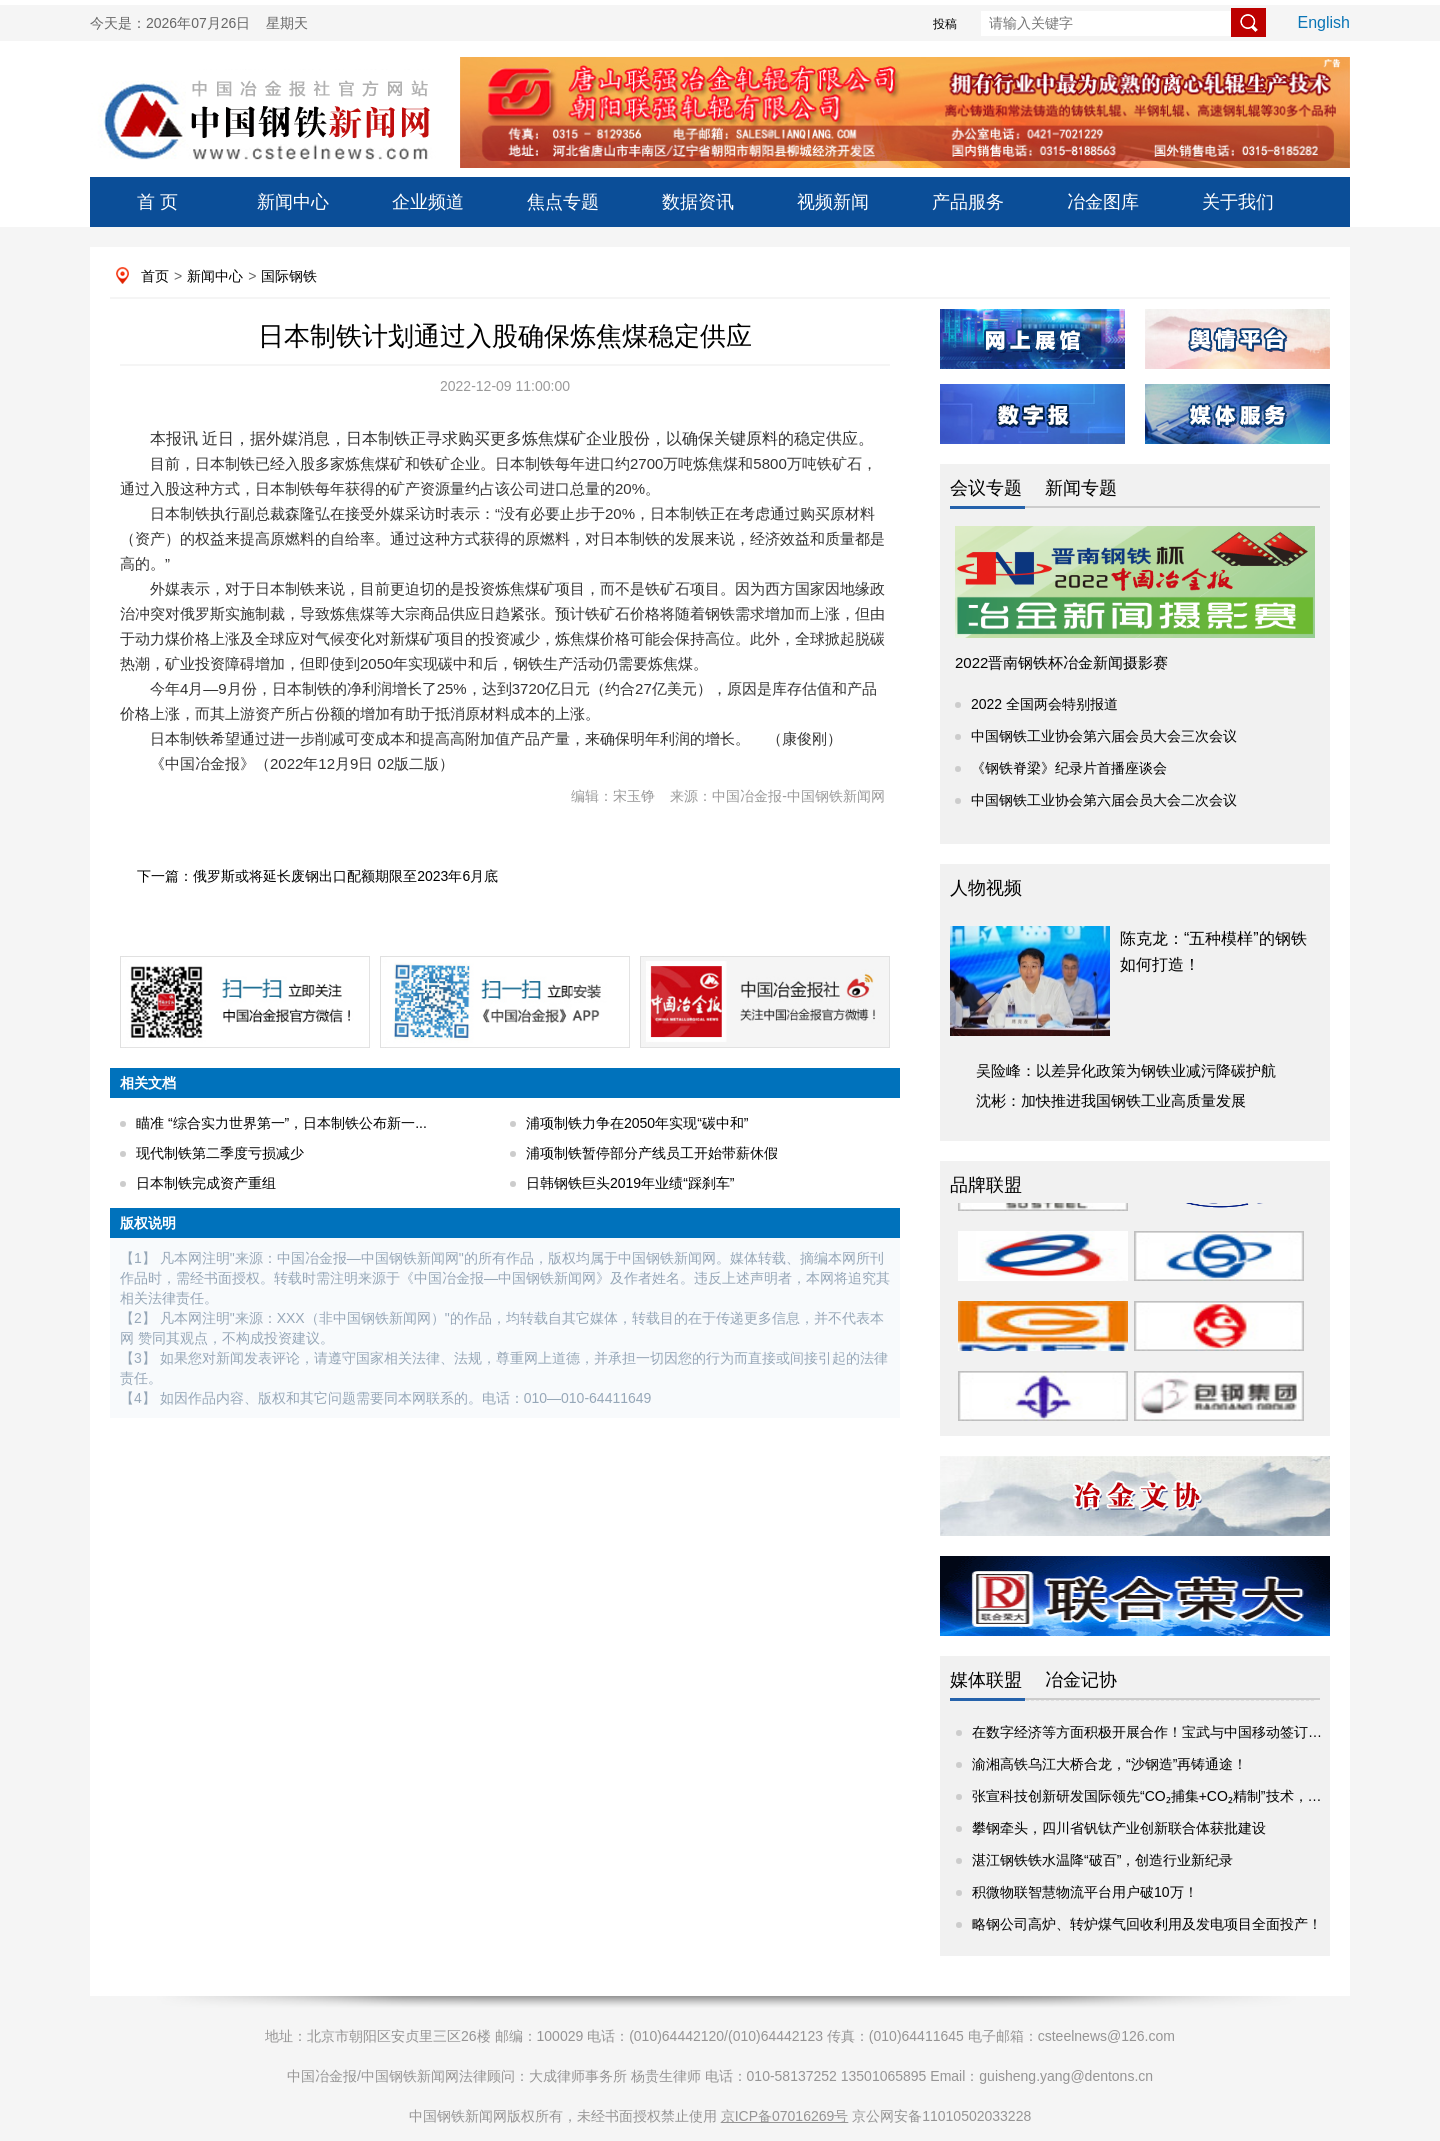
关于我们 (1238, 202)
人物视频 (986, 888)
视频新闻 (833, 202)
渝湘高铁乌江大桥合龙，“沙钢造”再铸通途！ (1109, 1764)
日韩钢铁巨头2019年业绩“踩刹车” (630, 1183)
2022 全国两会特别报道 (1044, 704)
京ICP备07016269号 (785, 2116)
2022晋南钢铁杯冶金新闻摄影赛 (1061, 662)
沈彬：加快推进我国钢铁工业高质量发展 (1111, 1100)
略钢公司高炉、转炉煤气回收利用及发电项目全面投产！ (1147, 1924)
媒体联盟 (986, 1680)
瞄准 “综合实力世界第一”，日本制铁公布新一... (281, 1123)
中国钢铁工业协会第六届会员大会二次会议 (1104, 800)
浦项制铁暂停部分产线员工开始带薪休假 (652, 1153)
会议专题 (986, 488)
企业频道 (428, 202)
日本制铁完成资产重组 (206, 1183)
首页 (155, 276)
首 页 (157, 202)
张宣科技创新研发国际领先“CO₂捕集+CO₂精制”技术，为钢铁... (1166, 1796)
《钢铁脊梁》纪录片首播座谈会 (1069, 768)
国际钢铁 (289, 276)
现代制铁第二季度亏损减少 (220, 1153)
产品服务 (968, 202)
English (1324, 22)
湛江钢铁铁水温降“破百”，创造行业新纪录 (1102, 1860)
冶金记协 (1081, 1680)
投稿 (945, 24)
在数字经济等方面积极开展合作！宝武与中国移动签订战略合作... (1174, 1732)
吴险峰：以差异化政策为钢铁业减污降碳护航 (1126, 1070)
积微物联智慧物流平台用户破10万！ (1085, 1892)
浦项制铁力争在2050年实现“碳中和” (637, 1123)
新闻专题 (1081, 488)
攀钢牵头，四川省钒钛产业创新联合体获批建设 (1119, 1828)
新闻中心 (293, 202)
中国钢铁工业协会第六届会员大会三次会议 (1104, 736)
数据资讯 (698, 202)
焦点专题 (563, 202)
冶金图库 (1103, 202)
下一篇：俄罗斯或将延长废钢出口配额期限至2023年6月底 (317, 876)
